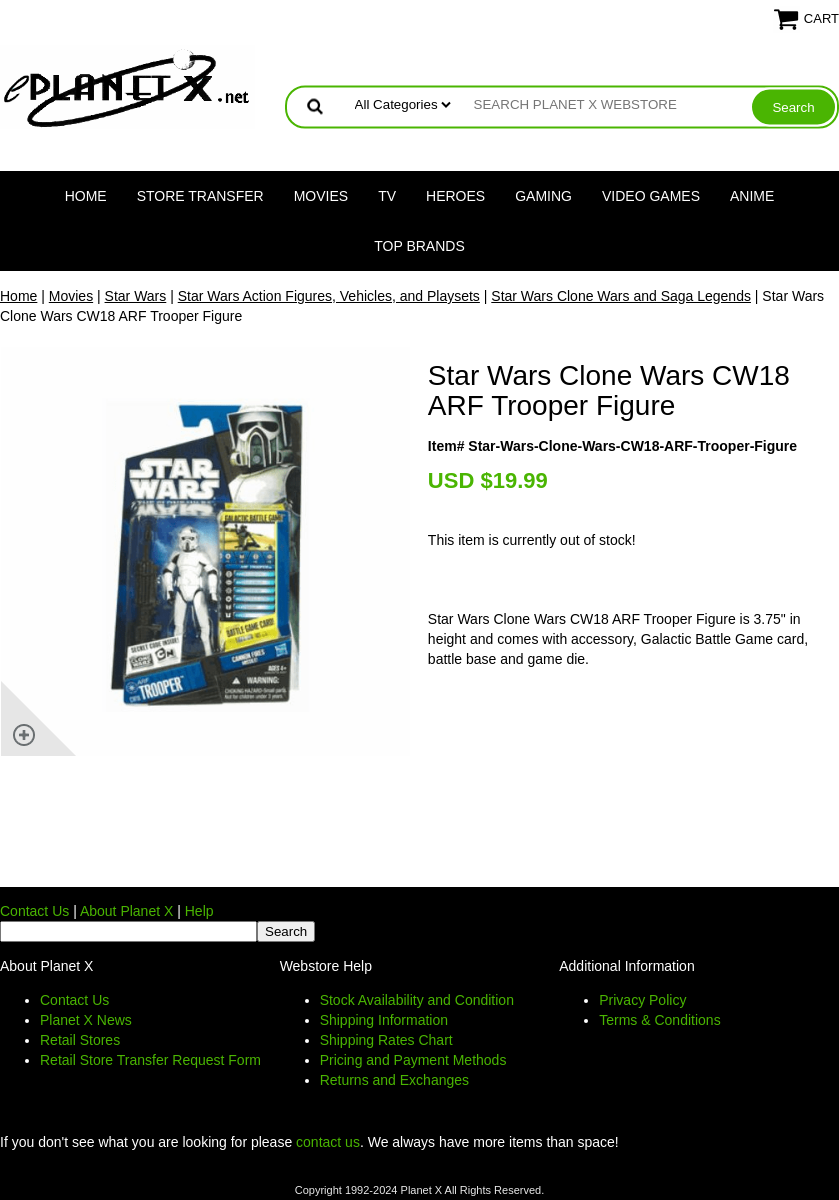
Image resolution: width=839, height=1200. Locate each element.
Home (86, 196)
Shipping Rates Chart (386, 1040)
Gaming (543, 196)
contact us (328, 1142)
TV (387, 196)
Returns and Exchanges (394, 1080)
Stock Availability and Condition (417, 1000)
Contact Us (34, 911)
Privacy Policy (642, 1000)
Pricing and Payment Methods (413, 1060)
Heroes (455, 196)
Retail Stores (80, 1040)
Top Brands (419, 246)
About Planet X (126, 911)
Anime (752, 196)
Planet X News (86, 1020)
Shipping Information (384, 1020)
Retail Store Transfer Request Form (150, 1060)
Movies (321, 196)
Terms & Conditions (659, 1020)
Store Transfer (200, 196)
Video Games (651, 196)
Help (199, 911)
